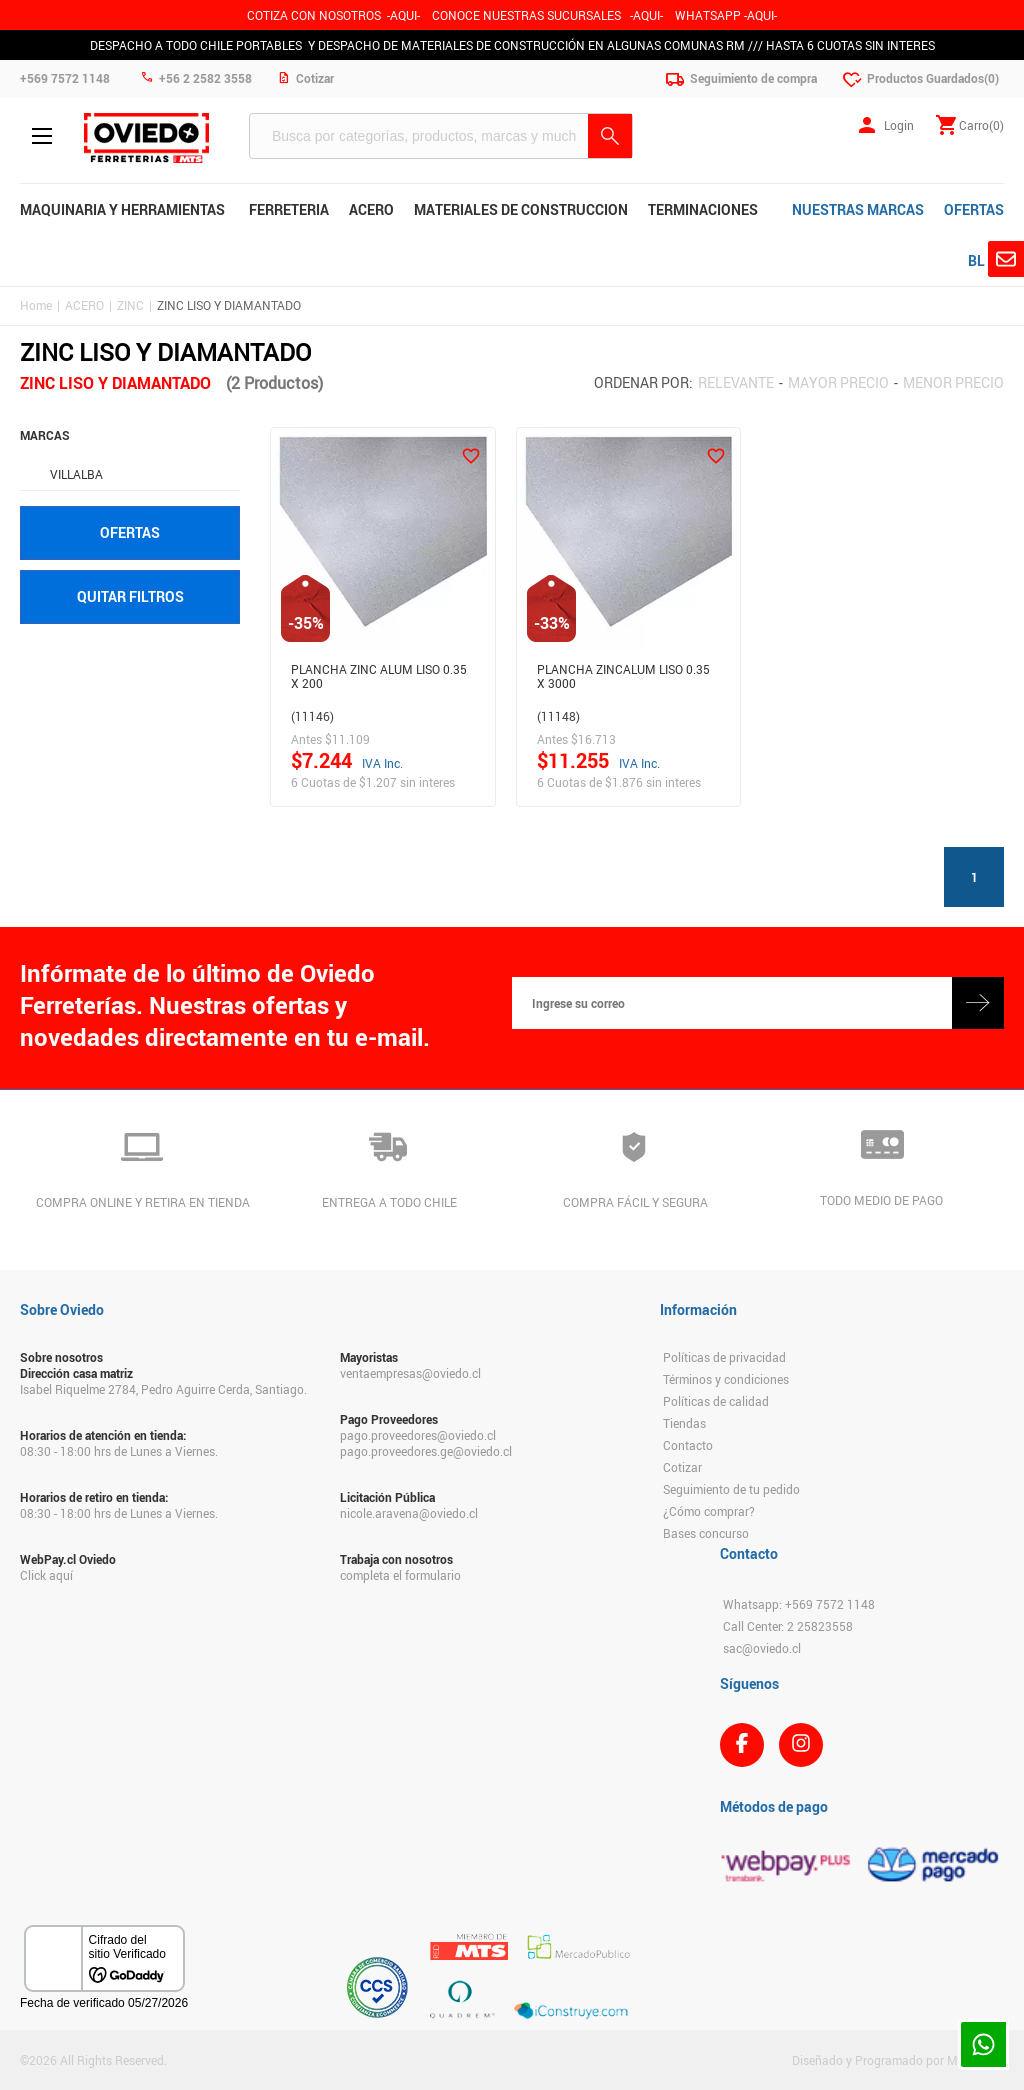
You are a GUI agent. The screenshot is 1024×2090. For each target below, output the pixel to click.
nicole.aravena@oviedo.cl (409, 1513)
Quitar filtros (130, 596)
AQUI (646, 15)
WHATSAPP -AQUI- (726, 15)
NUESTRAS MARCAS (858, 209)
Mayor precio (838, 382)
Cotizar (682, 1467)
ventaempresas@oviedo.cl (410, 1373)
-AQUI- (403, 15)
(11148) (558, 716)
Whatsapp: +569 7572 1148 (799, 1604)
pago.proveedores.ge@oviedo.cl (426, 1451)
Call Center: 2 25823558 (788, 1626)
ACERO (84, 305)
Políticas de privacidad (724, 1357)
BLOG (986, 260)
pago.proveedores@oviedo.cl (418, 1435)
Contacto (688, 1445)
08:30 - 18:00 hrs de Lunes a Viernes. (119, 1451)
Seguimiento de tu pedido (731, 1489)
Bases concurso (706, 1533)
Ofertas (130, 532)
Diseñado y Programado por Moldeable (898, 2060)
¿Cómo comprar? (709, 1511)
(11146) (312, 716)
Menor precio (953, 382)
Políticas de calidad (716, 1401)
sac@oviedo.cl (762, 1648)
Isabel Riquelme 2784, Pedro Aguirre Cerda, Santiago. (163, 1389)
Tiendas (684, 1423)
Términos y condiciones (726, 1379)
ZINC (130, 305)
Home (36, 305)
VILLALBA (76, 474)
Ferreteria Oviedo (146, 138)
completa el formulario (400, 1575)
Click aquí (46, 1575)
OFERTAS (974, 209)
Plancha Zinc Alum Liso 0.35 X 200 (379, 676)
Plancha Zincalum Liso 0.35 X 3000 (623, 676)
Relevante (736, 382)
